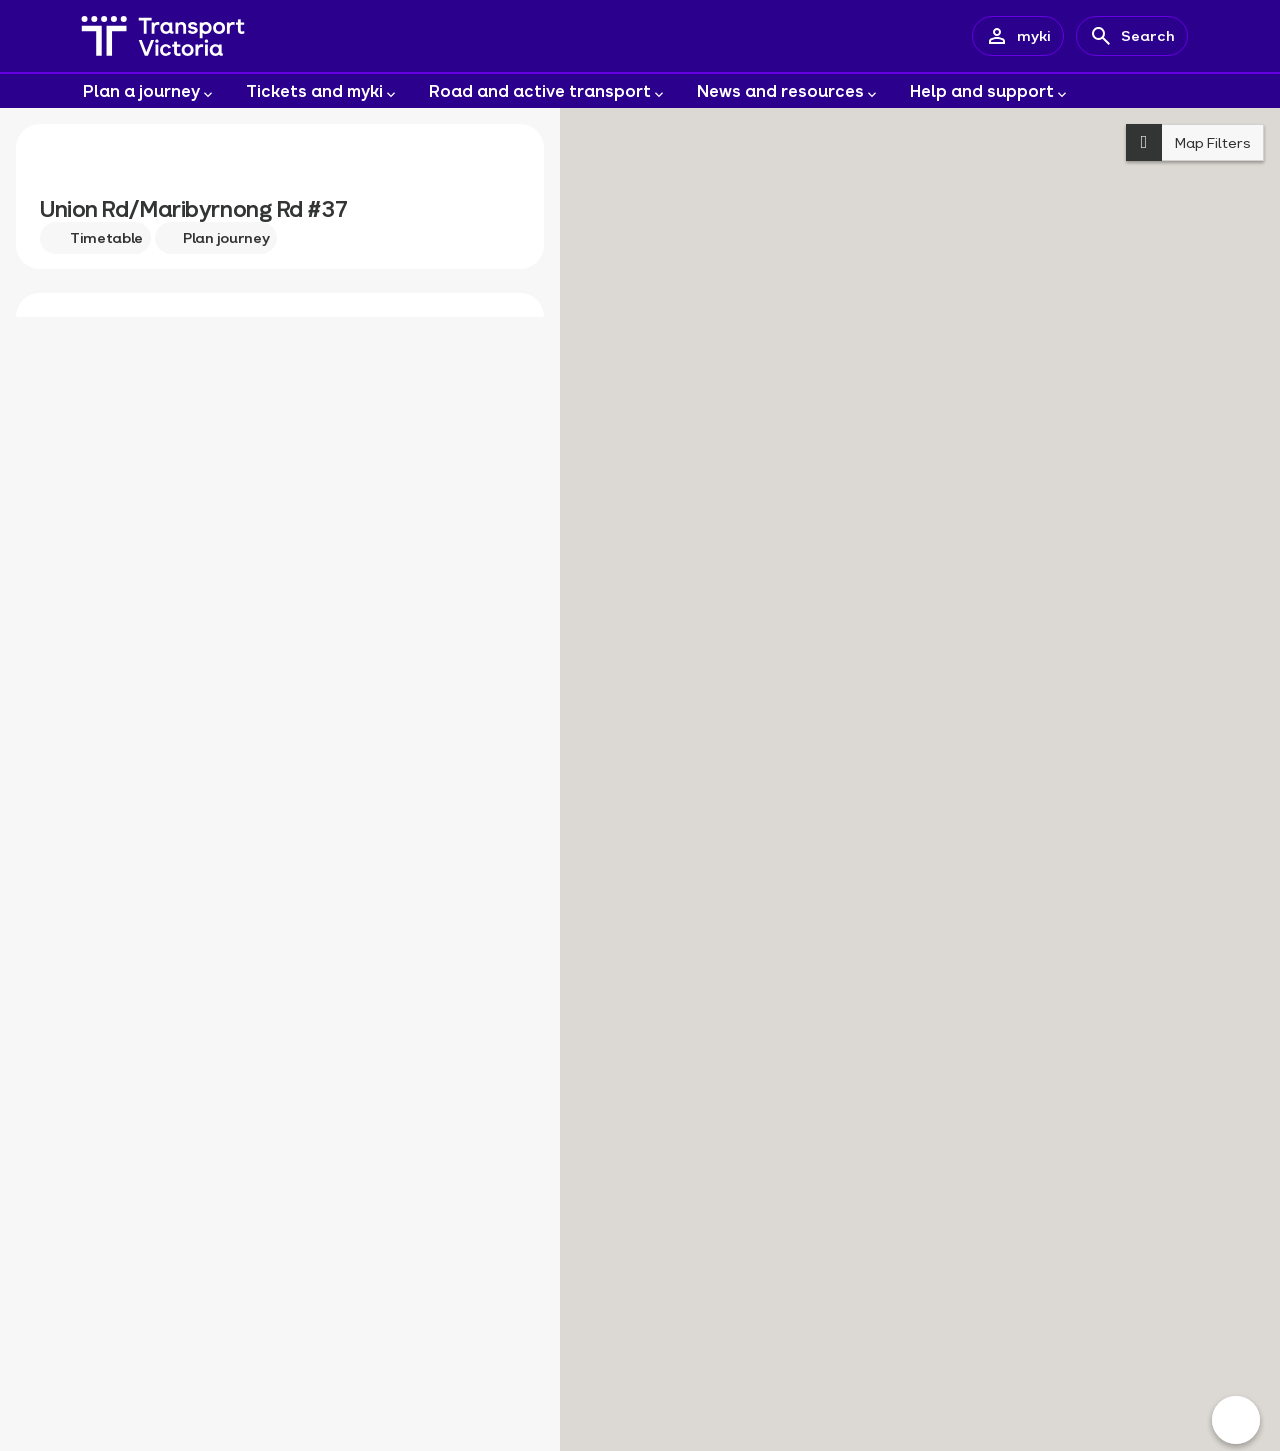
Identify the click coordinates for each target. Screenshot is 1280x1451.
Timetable (95, 237)
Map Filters (1188, 142)
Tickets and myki (322, 92)
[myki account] (1018, 36)
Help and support (990, 92)
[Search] (1132, 36)
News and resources (788, 92)
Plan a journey (149, 92)
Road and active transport (548, 92)
